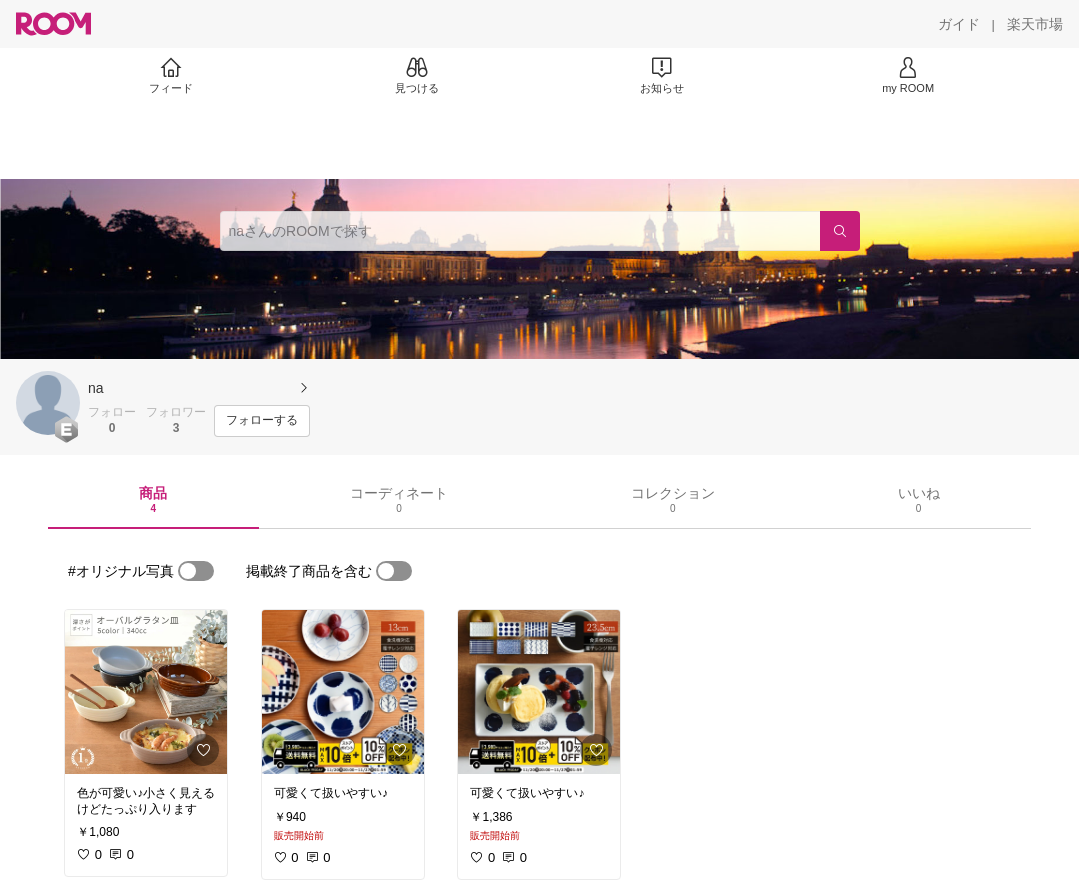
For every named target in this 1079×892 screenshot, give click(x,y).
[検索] (840, 231)
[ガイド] (959, 24)
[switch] (196, 571)
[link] (146, 692)
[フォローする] (262, 421)
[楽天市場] (1035, 24)
